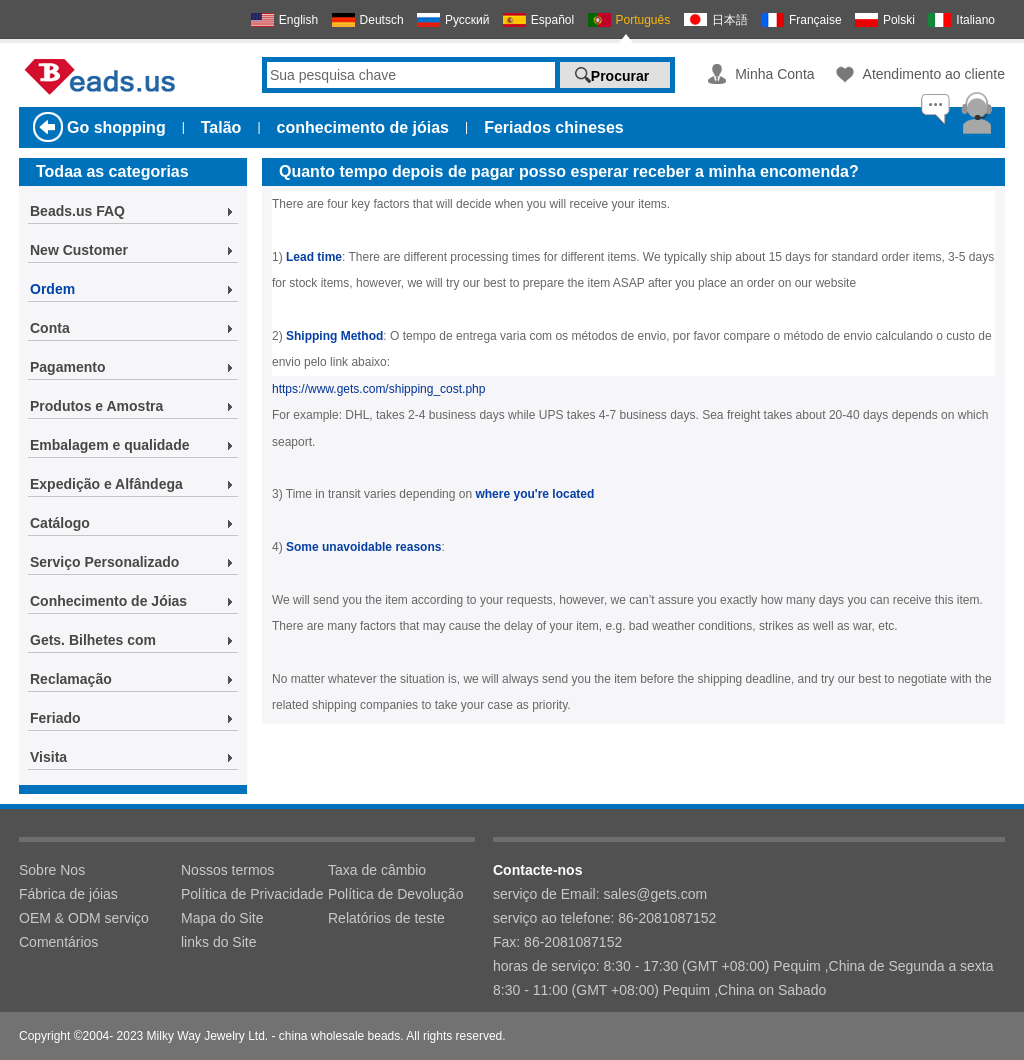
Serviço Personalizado (104, 562)
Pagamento (67, 367)
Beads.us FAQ (77, 211)
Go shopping (116, 127)
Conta (50, 328)
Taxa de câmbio (377, 870)
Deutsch (382, 20)
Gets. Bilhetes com (93, 640)
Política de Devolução (395, 894)
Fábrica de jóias (68, 894)
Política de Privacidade (252, 894)
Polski (899, 20)
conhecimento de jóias (363, 127)
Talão (221, 127)
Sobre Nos (52, 870)
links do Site (218, 942)
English (298, 20)
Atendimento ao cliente (934, 74)
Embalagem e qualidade (110, 445)
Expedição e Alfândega (106, 484)
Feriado (55, 718)
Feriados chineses (554, 127)
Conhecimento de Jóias (108, 601)
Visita (48, 757)
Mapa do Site (222, 918)
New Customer (79, 250)
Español (552, 20)
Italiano (975, 20)
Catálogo (60, 523)
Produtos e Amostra (96, 406)
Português (643, 20)
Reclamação (71, 679)
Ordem (52, 289)
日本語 (730, 20)
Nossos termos (227, 870)
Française (815, 20)
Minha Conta (774, 74)
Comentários (58, 942)
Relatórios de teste (386, 918)
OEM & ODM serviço (84, 918)
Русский (467, 20)
